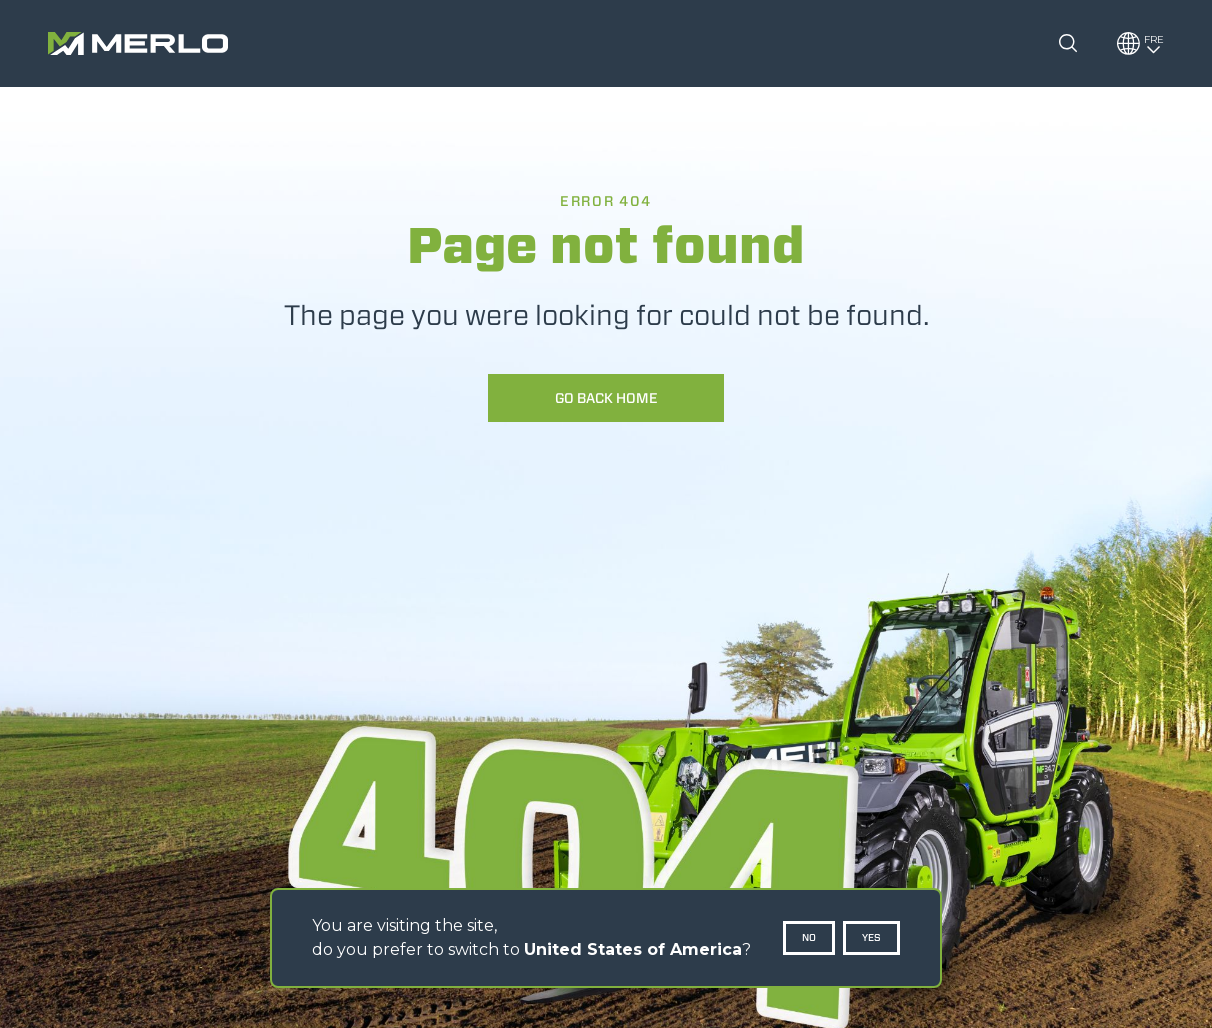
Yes (871, 937)
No (809, 937)
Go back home (606, 398)
